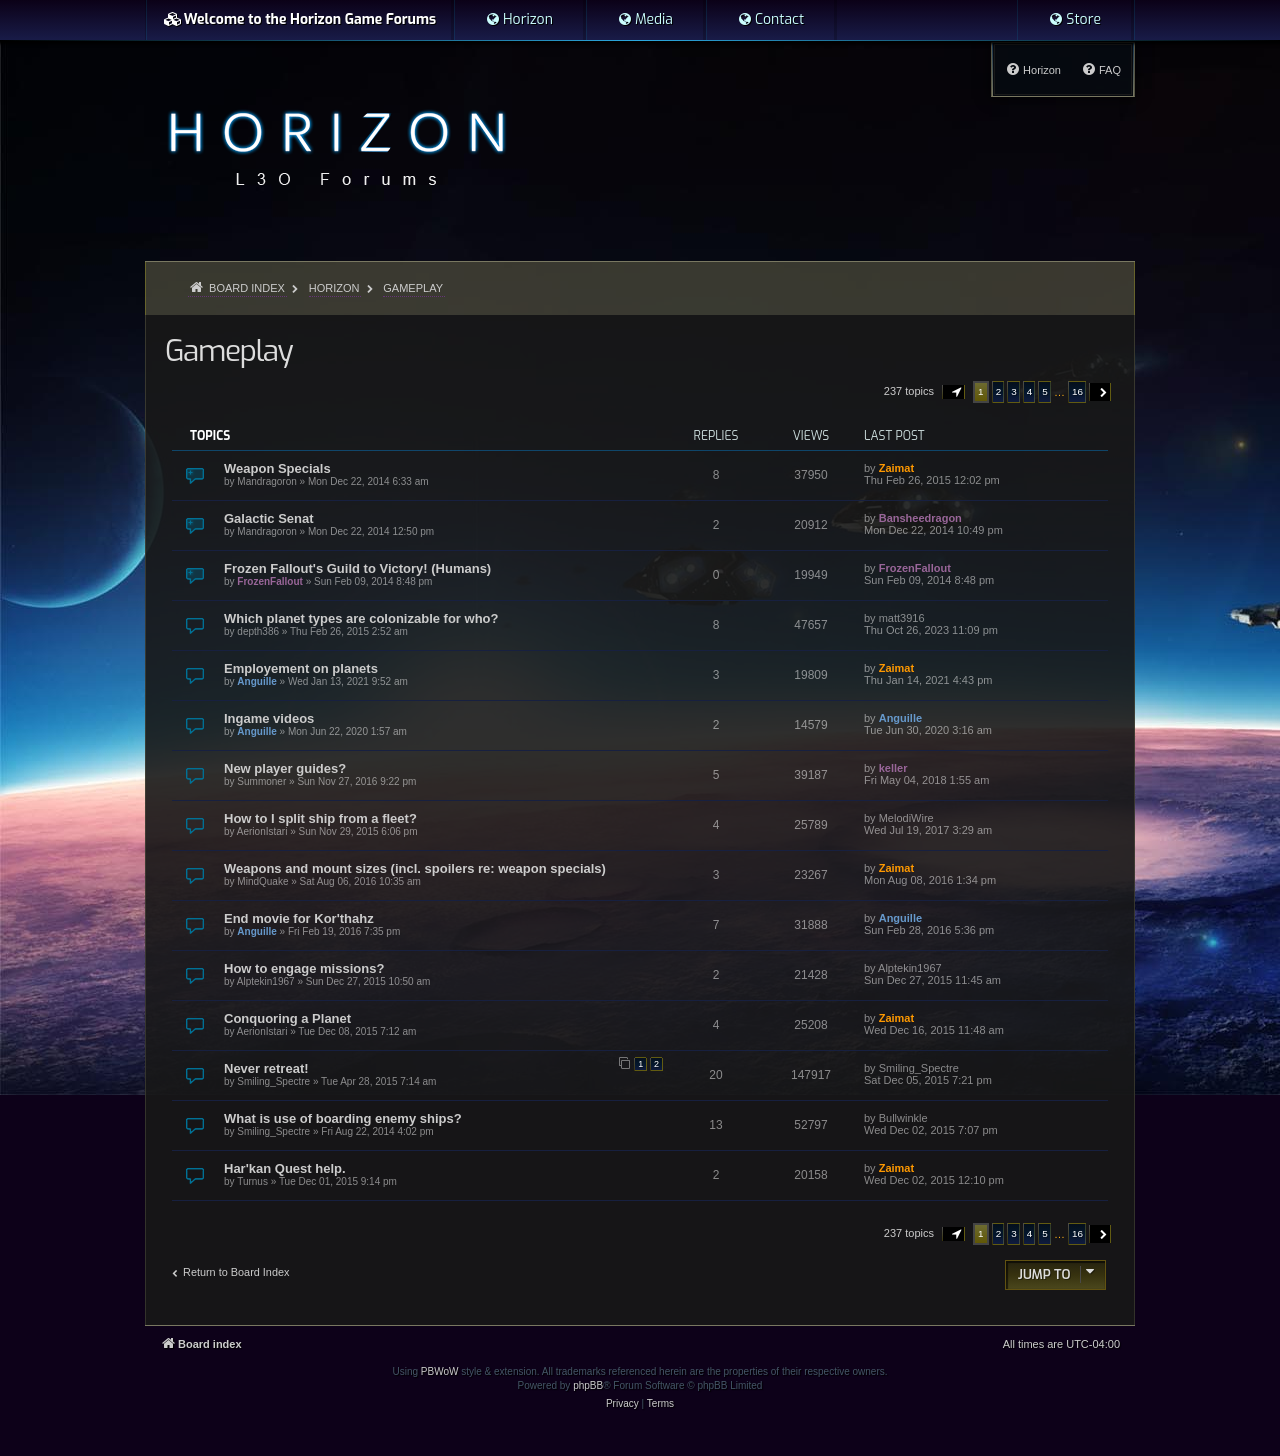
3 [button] (1014, 391)
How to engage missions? (304, 968)
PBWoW (440, 1371)
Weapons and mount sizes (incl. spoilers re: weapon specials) (415, 868)
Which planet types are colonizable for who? (361, 618)
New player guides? (285, 768)
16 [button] (1077, 391)
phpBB (588, 1385)
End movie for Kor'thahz (299, 918)
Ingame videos (269, 718)
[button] (954, 392)
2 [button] (999, 391)
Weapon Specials (277, 468)
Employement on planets (301, 668)
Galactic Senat (269, 518)
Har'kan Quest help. (285, 1168)
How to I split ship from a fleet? (320, 818)
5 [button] (1045, 391)
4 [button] (1030, 391)
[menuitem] (519, 20)
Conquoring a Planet (287, 1018)
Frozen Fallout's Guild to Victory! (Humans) (357, 568)
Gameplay (228, 351)
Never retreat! (266, 1068)
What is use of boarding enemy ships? (343, 1118)
